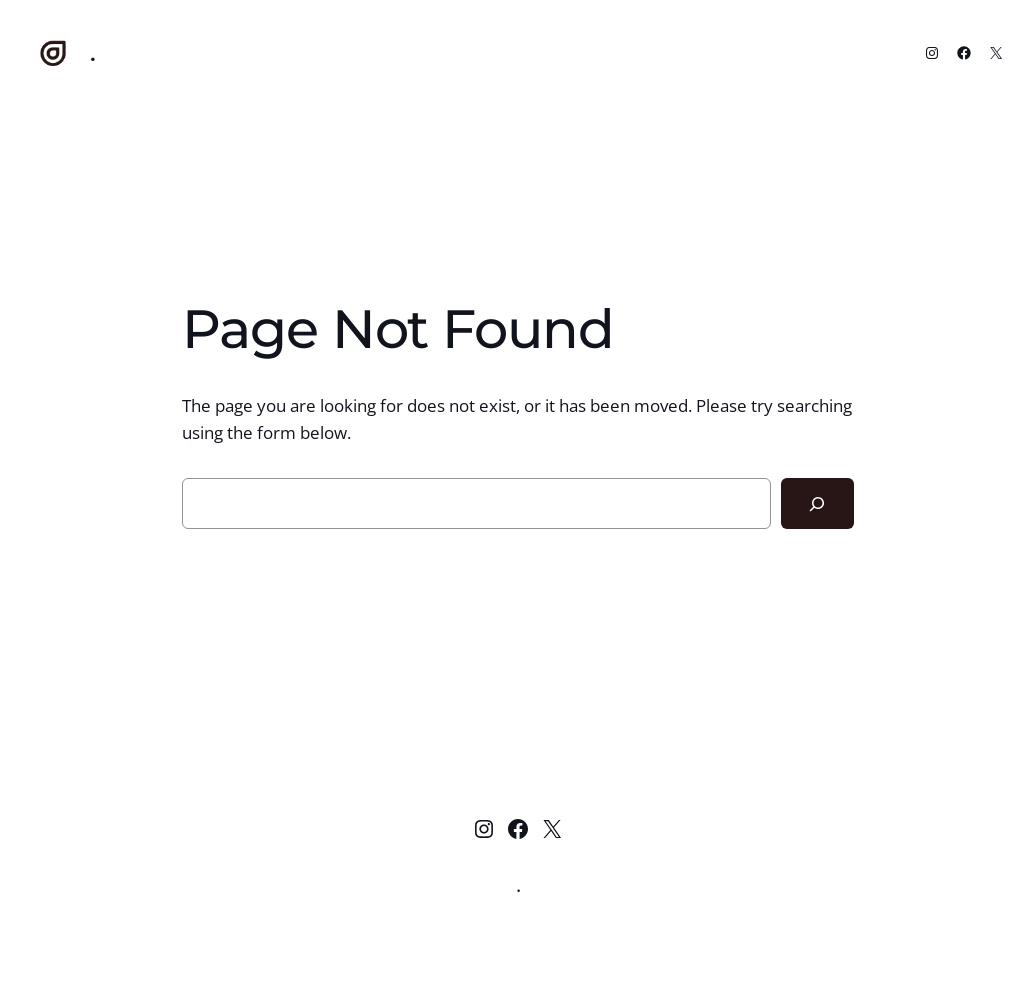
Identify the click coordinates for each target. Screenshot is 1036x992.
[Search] (817, 503)
